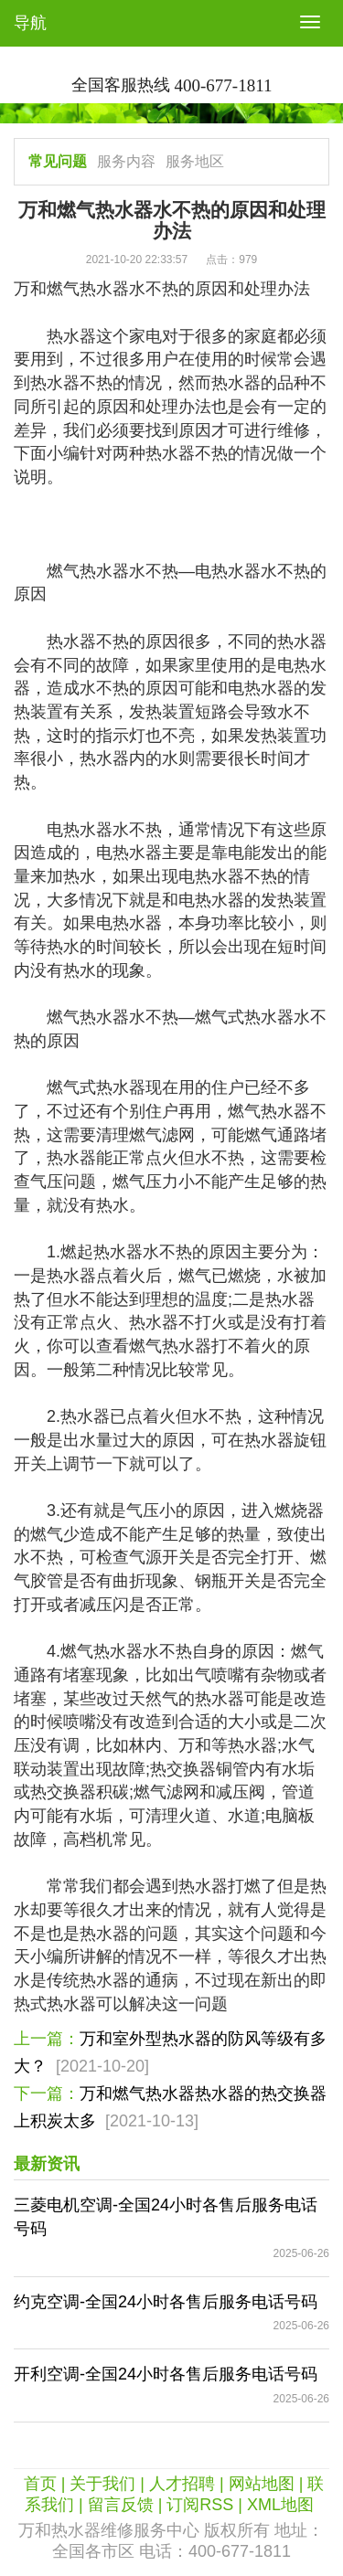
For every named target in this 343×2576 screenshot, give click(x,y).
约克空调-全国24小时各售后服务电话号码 (165, 2302)
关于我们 (102, 2484)
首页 (40, 2484)
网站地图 (262, 2484)
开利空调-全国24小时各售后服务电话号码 (165, 2374)
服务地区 (195, 161)
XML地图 (280, 2505)
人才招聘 (182, 2484)
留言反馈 (121, 2505)
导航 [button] (30, 23)
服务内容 (126, 161)
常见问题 (57, 161)
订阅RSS (199, 2505)
